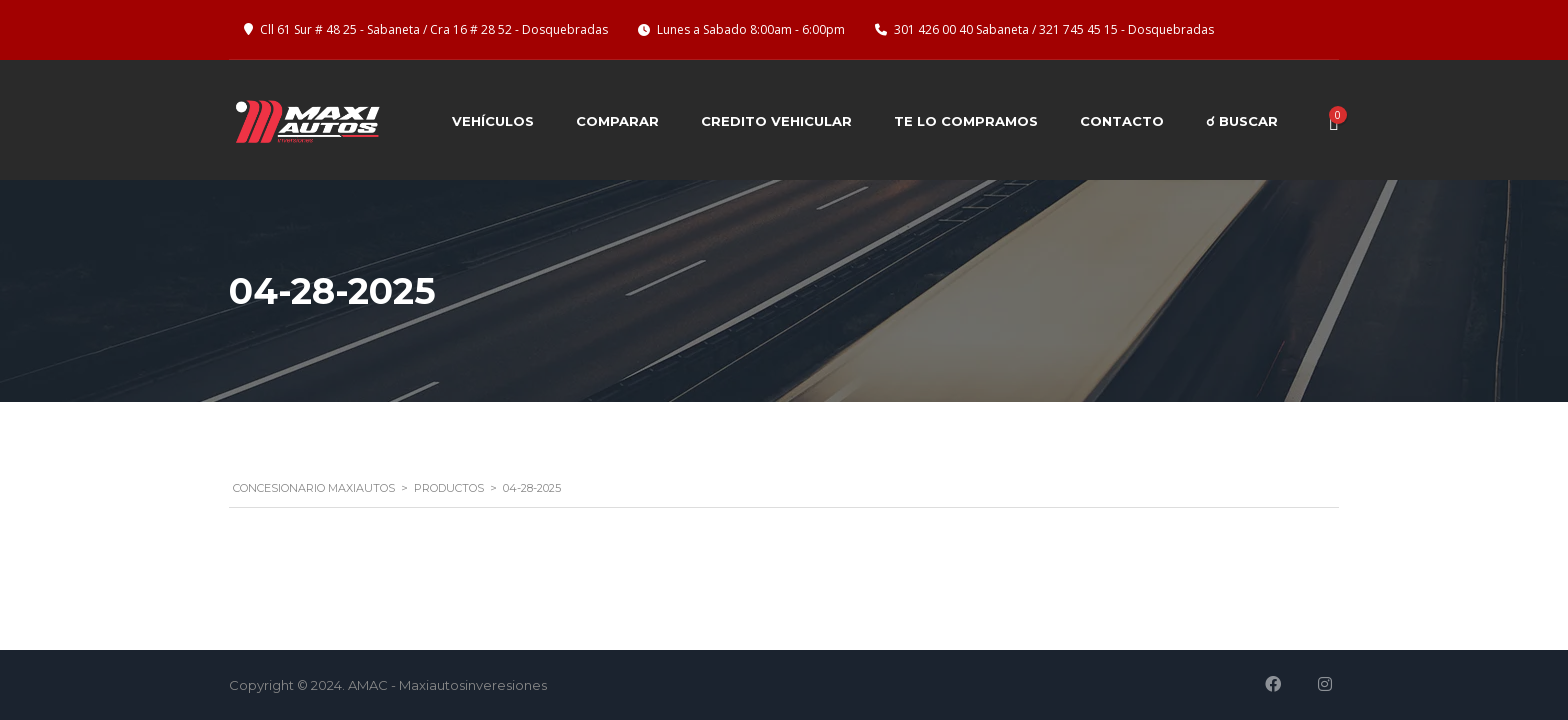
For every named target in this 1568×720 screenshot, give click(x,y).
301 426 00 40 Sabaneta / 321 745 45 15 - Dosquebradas (1054, 29)
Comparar (617, 121)
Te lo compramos (966, 121)
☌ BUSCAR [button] (1242, 121)
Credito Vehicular (776, 121)
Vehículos (493, 121)
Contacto (1122, 121)
